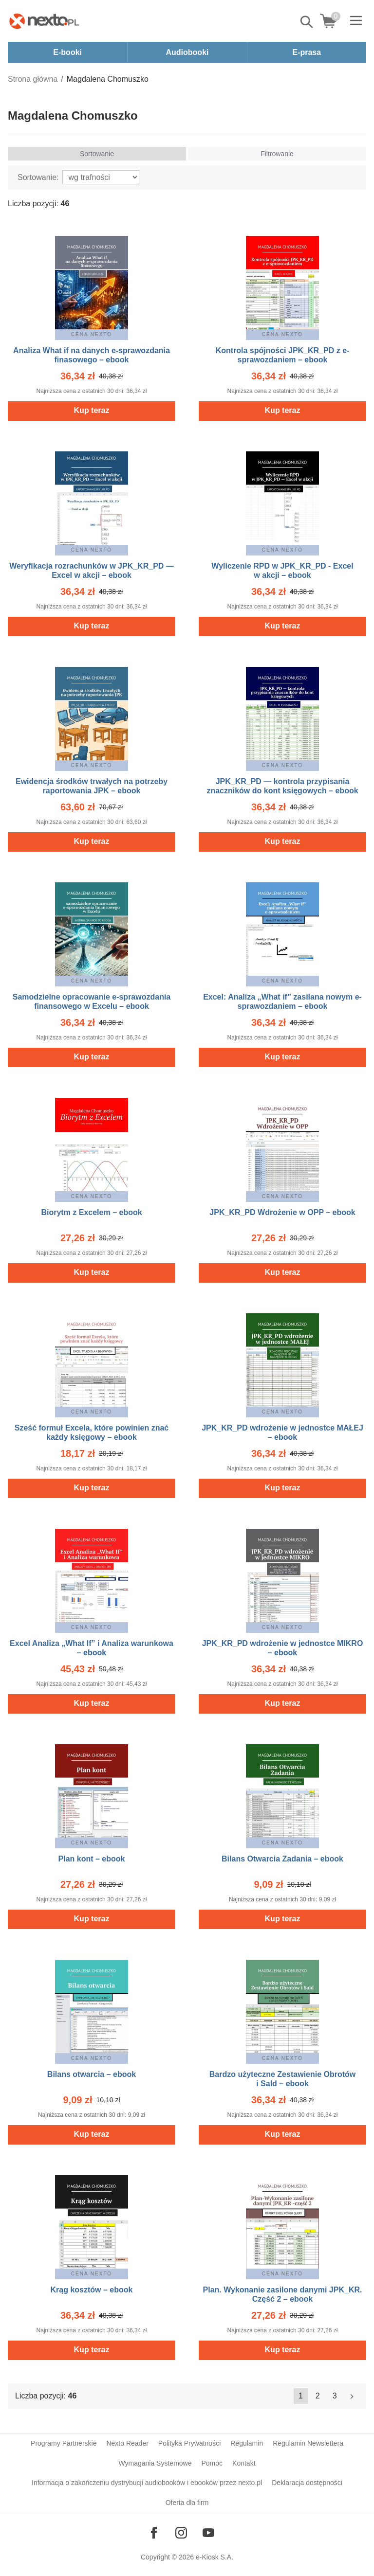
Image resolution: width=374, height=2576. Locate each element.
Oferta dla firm (187, 2502)
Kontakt (243, 2463)
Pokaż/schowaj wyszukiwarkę (307, 22)
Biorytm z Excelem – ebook (91, 1212)
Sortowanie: (38, 177)
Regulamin (246, 2443)
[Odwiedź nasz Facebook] (154, 2532)
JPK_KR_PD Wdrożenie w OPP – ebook (282, 1212)
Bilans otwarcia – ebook (91, 2074)
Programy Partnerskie (63, 2443)
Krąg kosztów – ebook (92, 2290)
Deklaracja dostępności (307, 2483)
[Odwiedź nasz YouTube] (208, 2532)
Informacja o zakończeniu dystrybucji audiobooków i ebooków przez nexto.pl (147, 2483)
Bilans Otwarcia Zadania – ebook (282, 1859)
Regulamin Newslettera (308, 2443)
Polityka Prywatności (189, 2443)
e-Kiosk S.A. (214, 2557)
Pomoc (212, 2463)
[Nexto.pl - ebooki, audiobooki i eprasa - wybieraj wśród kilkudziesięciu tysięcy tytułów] (44, 21)
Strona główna (32, 79)
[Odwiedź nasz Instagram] (181, 2532)
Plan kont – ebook (91, 1859)
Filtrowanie (277, 154)
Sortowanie (97, 154)
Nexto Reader (127, 2443)
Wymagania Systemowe (154, 2463)
